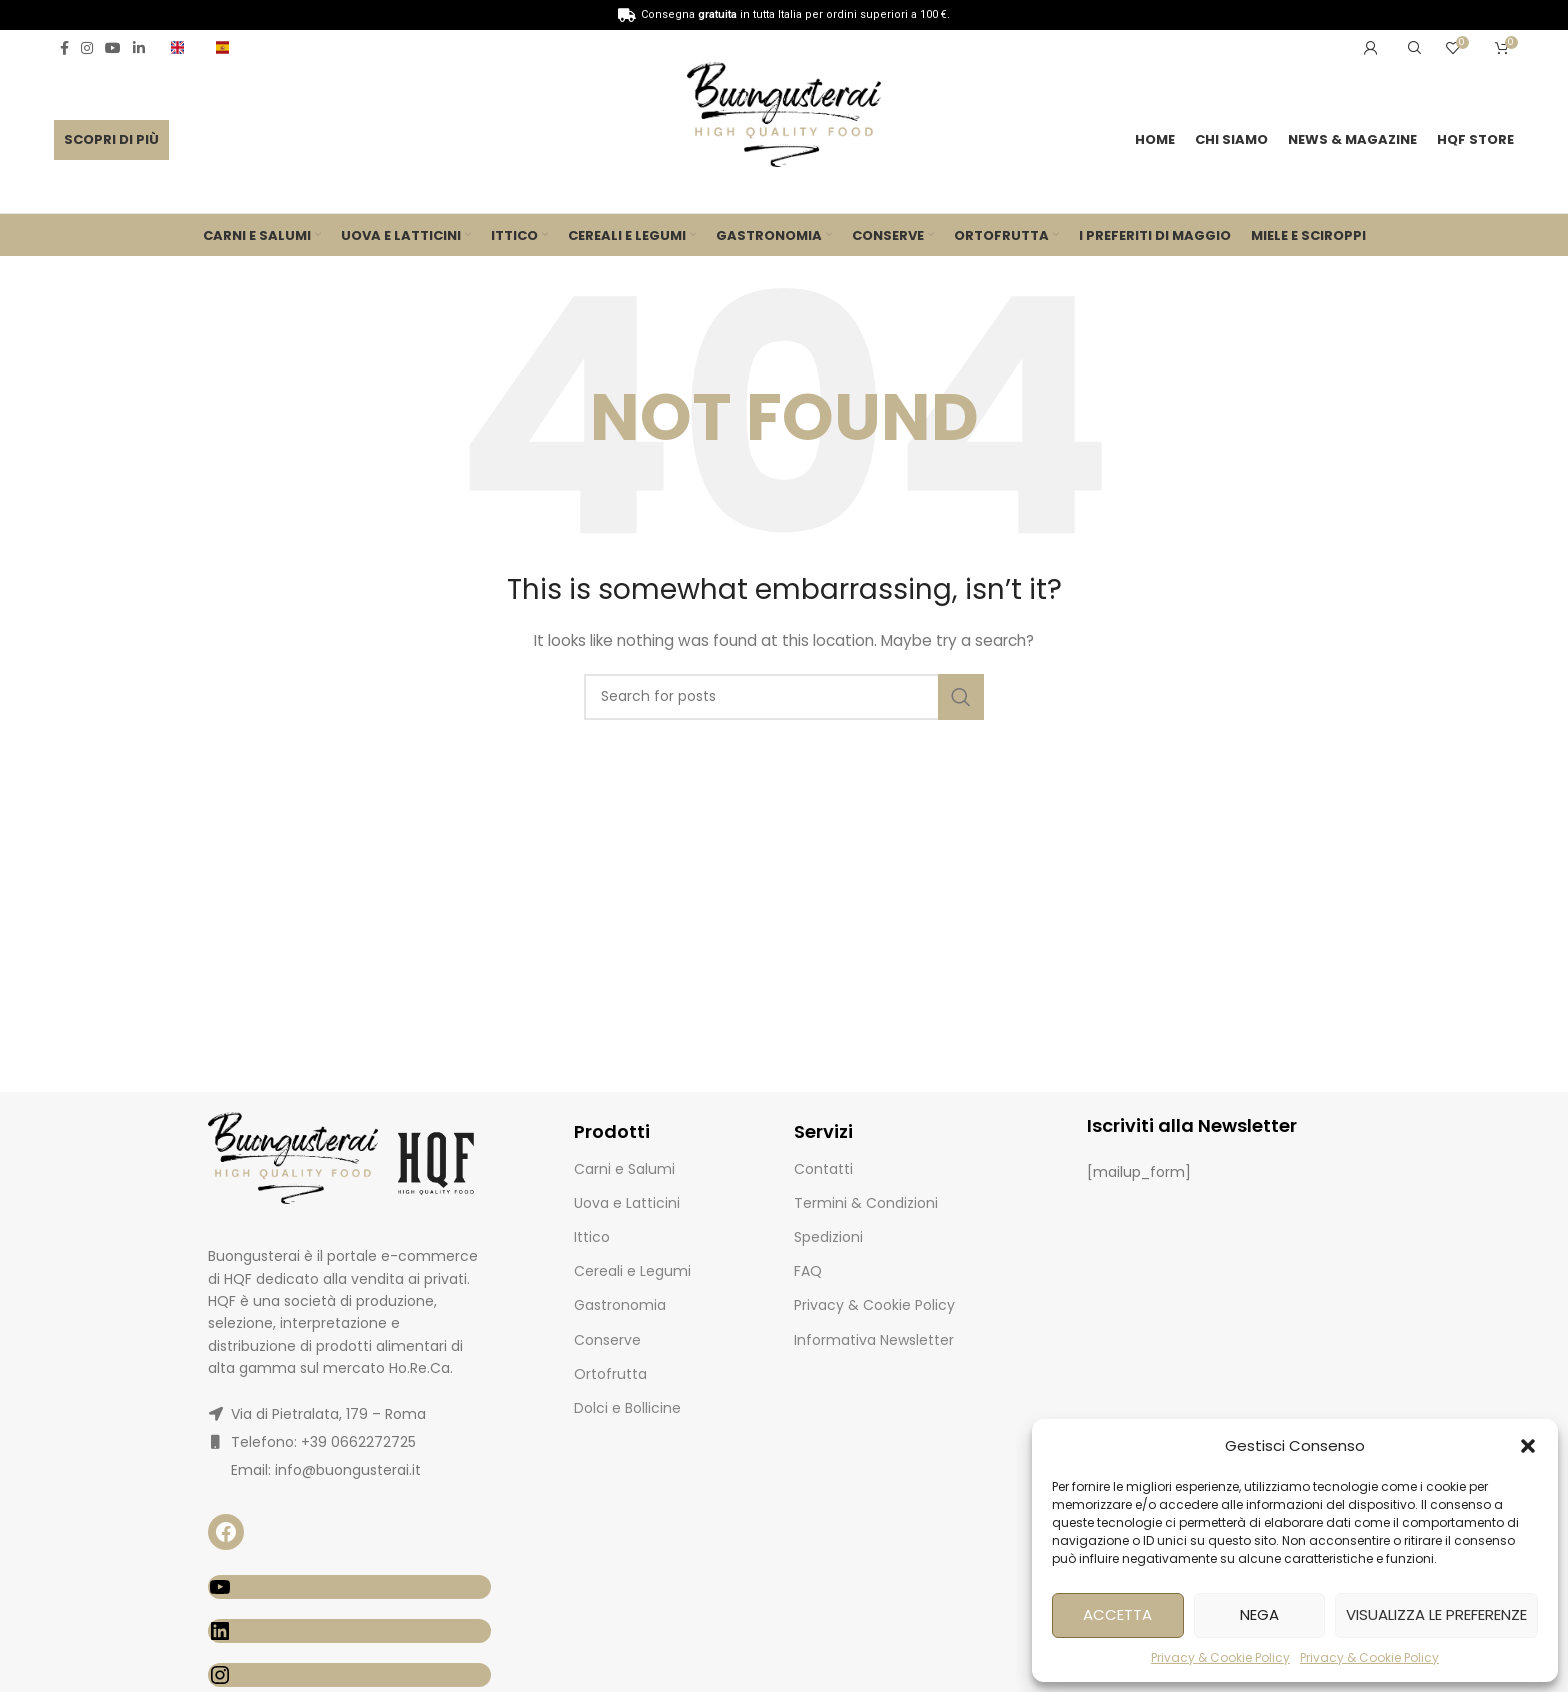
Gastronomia (620, 1310)
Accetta (1117, 1614)
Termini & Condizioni (866, 1208)
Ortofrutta (610, 1379)
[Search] (1412, 48)
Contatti (823, 1173)
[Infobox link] (183, 47)
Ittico (592, 1242)
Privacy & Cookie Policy (1220, 1657)
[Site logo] (783, 120)
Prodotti (612, 1136)
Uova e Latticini (627, 1208)
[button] (1528, 1446)
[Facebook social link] (64, 48)
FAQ (808, 1276)
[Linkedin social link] (139, 48)
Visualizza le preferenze (1436, 1614)
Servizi (823, 1136)
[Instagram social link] (87, 48)
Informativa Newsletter (874, 1344)
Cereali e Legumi (632, 1276)
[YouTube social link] (113, 48)
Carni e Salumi (624, 1173)
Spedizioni (828, 1242)
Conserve (607, 1344)
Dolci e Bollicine (627, 1413)
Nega (1259, 1614)
